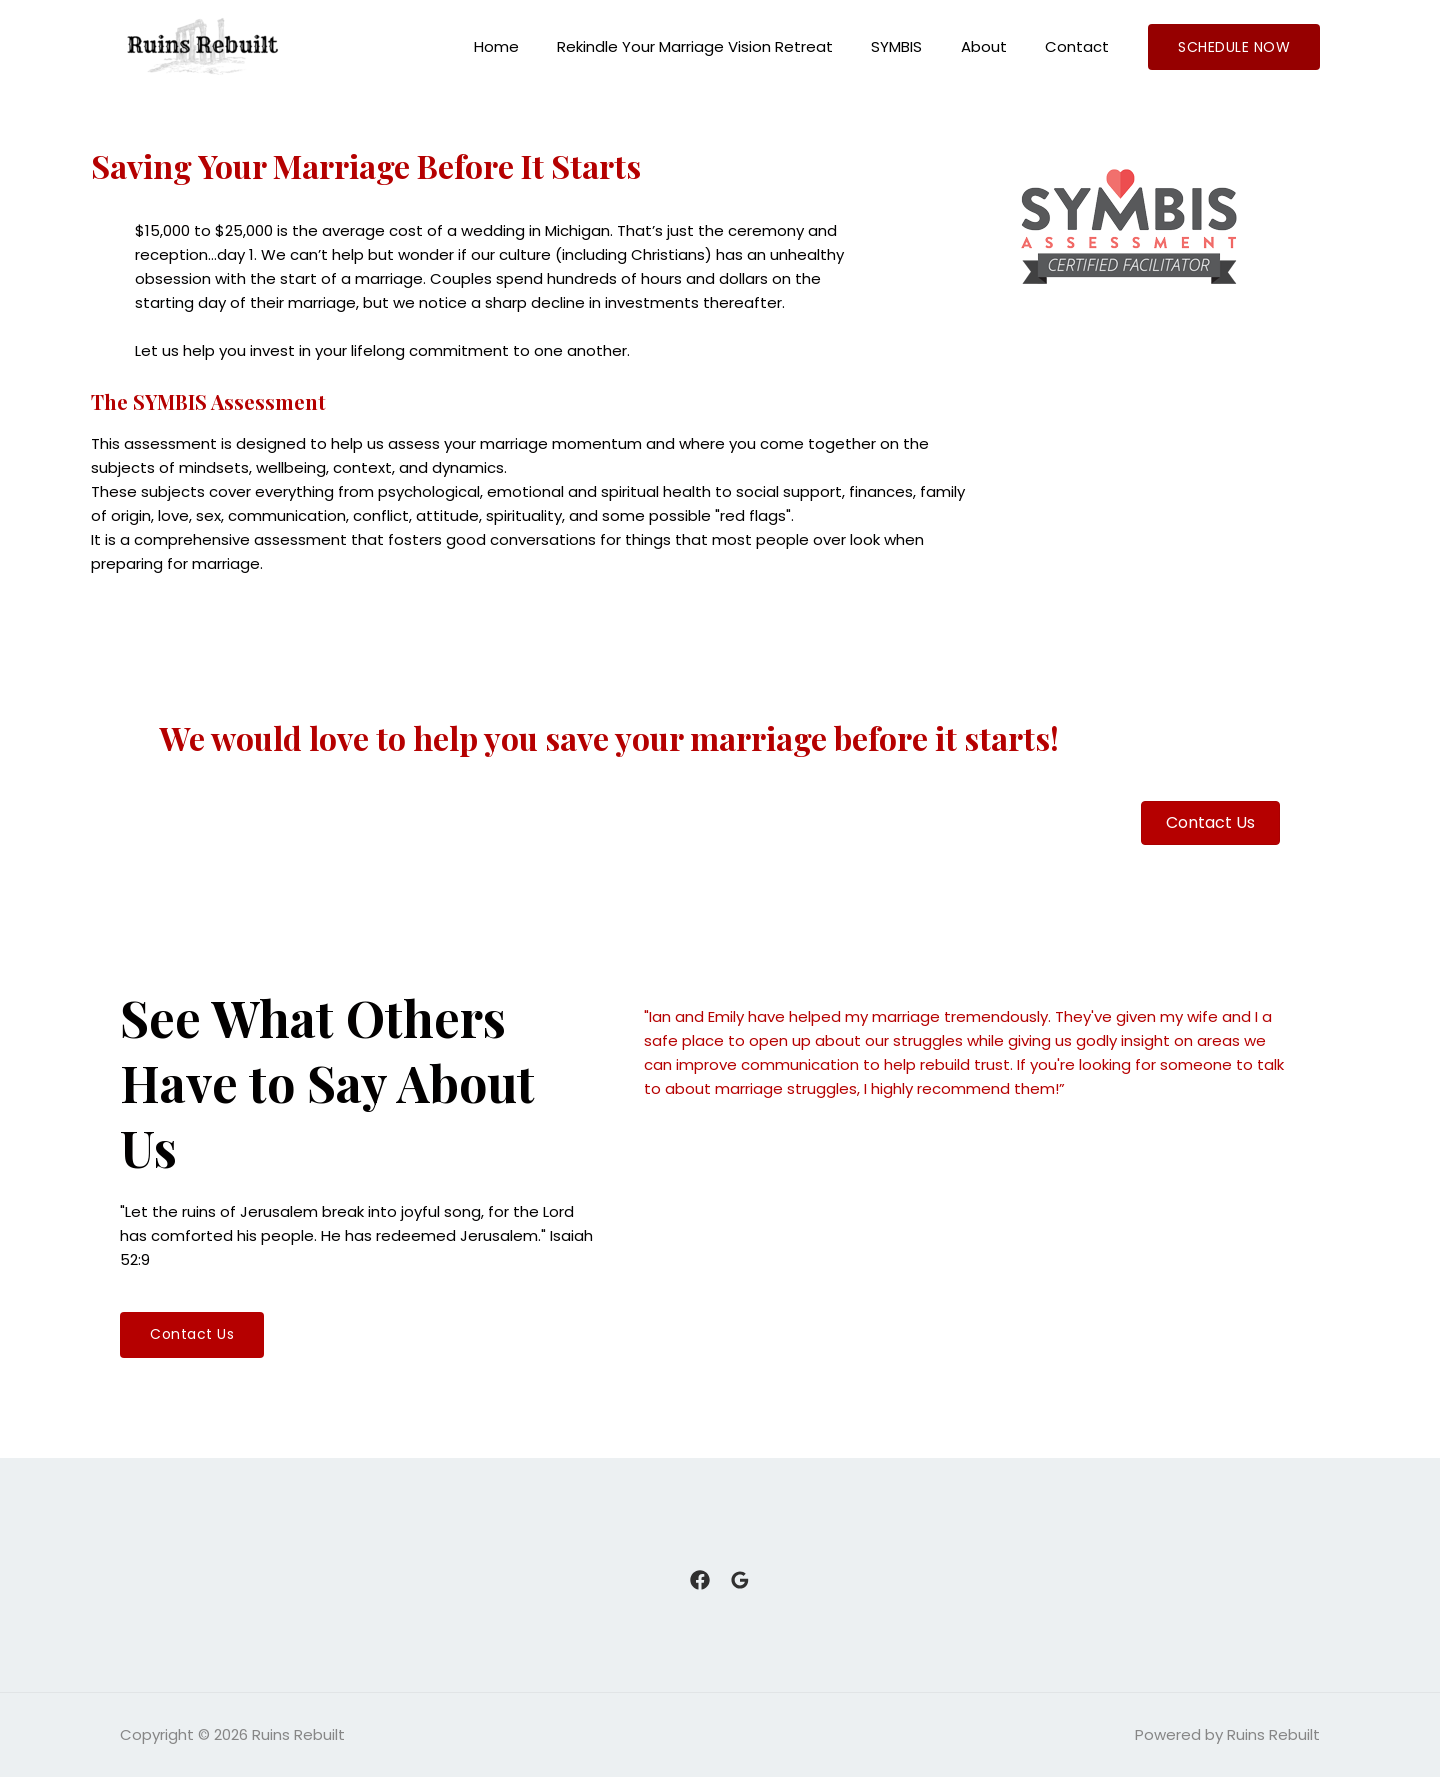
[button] (192, 1335)
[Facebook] (700, 1580)
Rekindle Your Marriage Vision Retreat (724, 46)
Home (533, 46)
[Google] (740, 1580)
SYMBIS (917, 46)
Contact (1081, 46)
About (996, 46)
